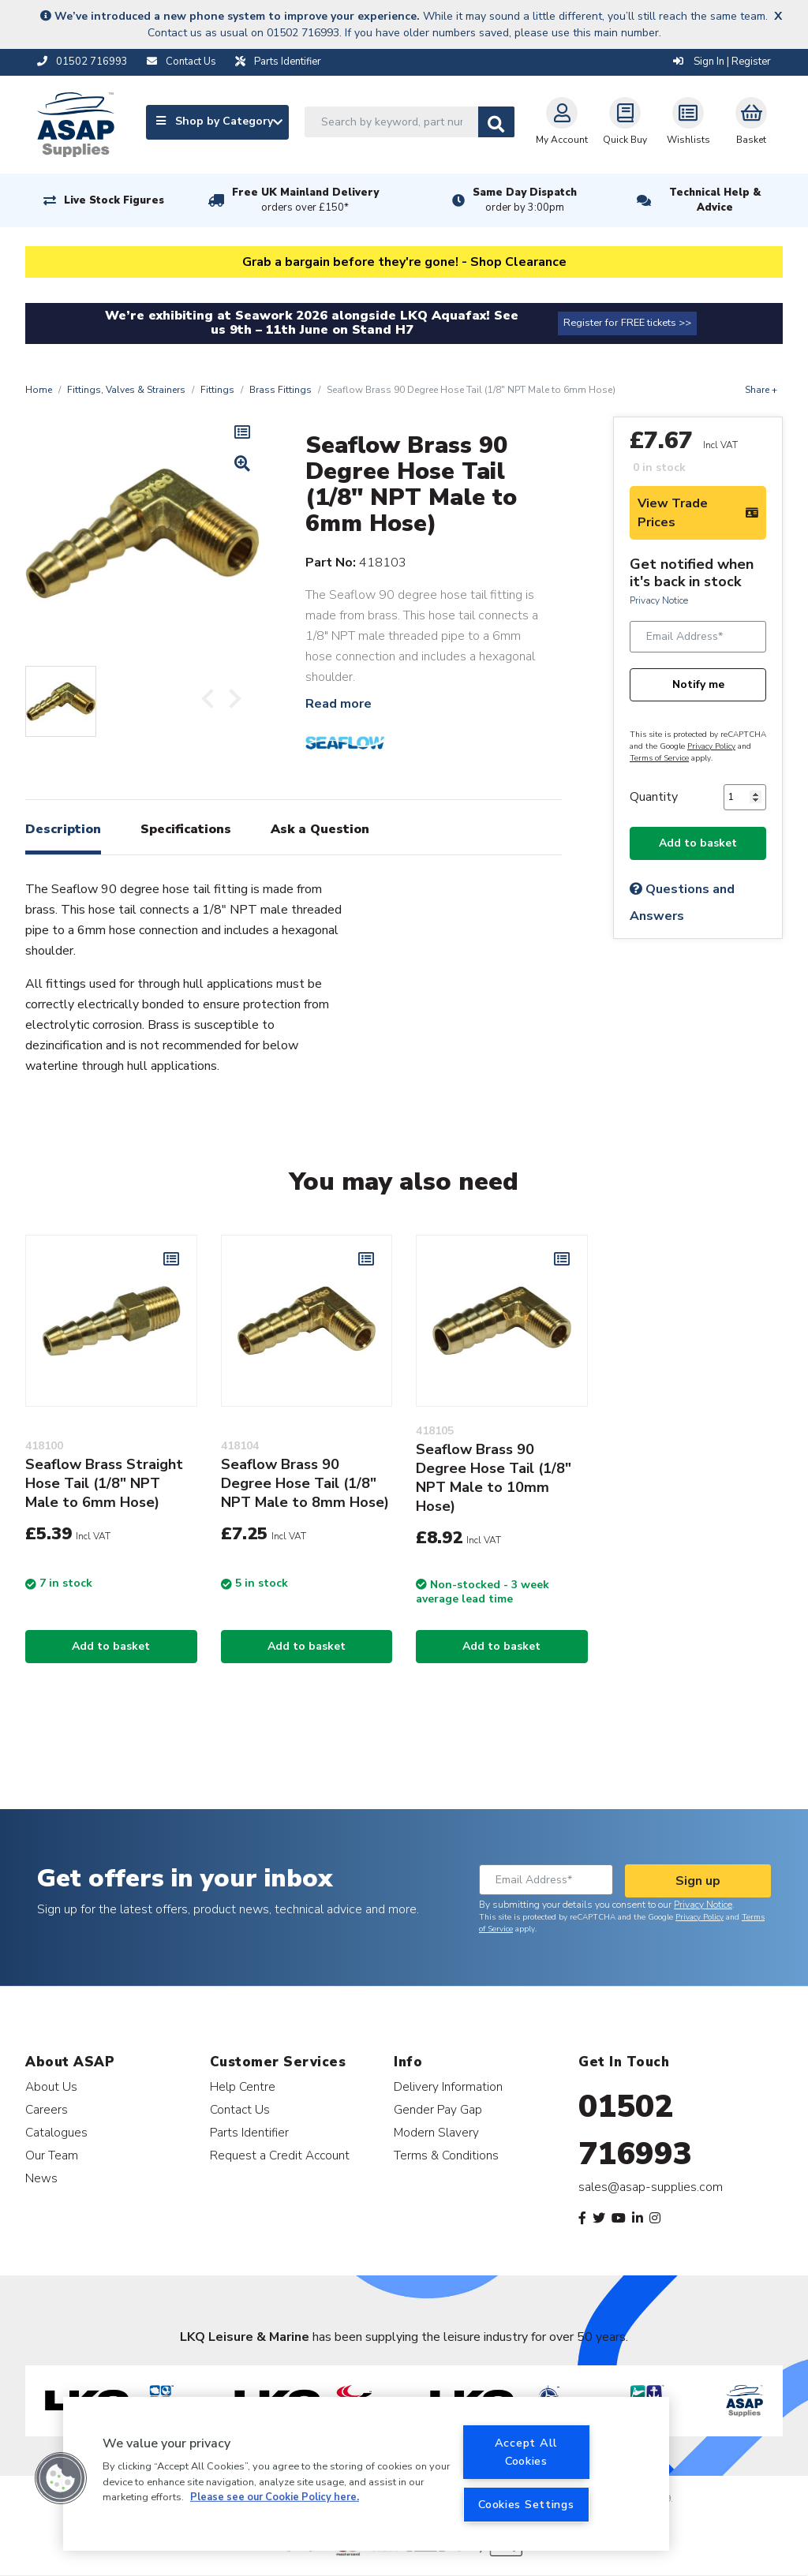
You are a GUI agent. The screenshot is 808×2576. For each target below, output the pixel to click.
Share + (761, 389)
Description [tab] (63, 829)
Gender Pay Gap (438, 2109)
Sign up (697, 1881)
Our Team (51, 2155)
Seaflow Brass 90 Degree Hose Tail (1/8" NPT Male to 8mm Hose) (305, 1483)
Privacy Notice (659, 600)
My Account (562, 121)
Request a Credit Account (280, 2155)
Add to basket (698, 843)
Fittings (217, 389)
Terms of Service (659, 758)
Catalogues (56, 2132)
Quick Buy (625, 121)
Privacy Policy (711, 746)
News (41, 2178)
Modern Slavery (436, 2132)
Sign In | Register (722, 61)
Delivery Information (448, 2086)
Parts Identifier (249, 2132)
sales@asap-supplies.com (650, 2187)
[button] (61, 2478)
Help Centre (242, 2086)
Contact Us (240, 2109)
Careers (46, 2109)
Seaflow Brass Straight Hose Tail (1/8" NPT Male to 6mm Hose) (104, 1483)
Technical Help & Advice (715, 200)
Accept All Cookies (526, 2452)
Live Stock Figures (114, 200)
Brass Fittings (280, 389)
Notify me (698, 684)
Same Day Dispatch (525, 200)
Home (38, 389)
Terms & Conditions (446, 2155)
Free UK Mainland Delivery (305, 200)
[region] (366, 2474)
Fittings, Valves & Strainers (126, 389)
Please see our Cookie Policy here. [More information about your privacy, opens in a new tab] (274, 2497)
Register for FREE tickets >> (627, 323)
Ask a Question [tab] (320, 829)
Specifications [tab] (185, 829)
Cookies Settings (526, 2504)
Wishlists (688, 121)
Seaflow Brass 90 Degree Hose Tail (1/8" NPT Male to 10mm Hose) (493, 1478)
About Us (51, 2086)
